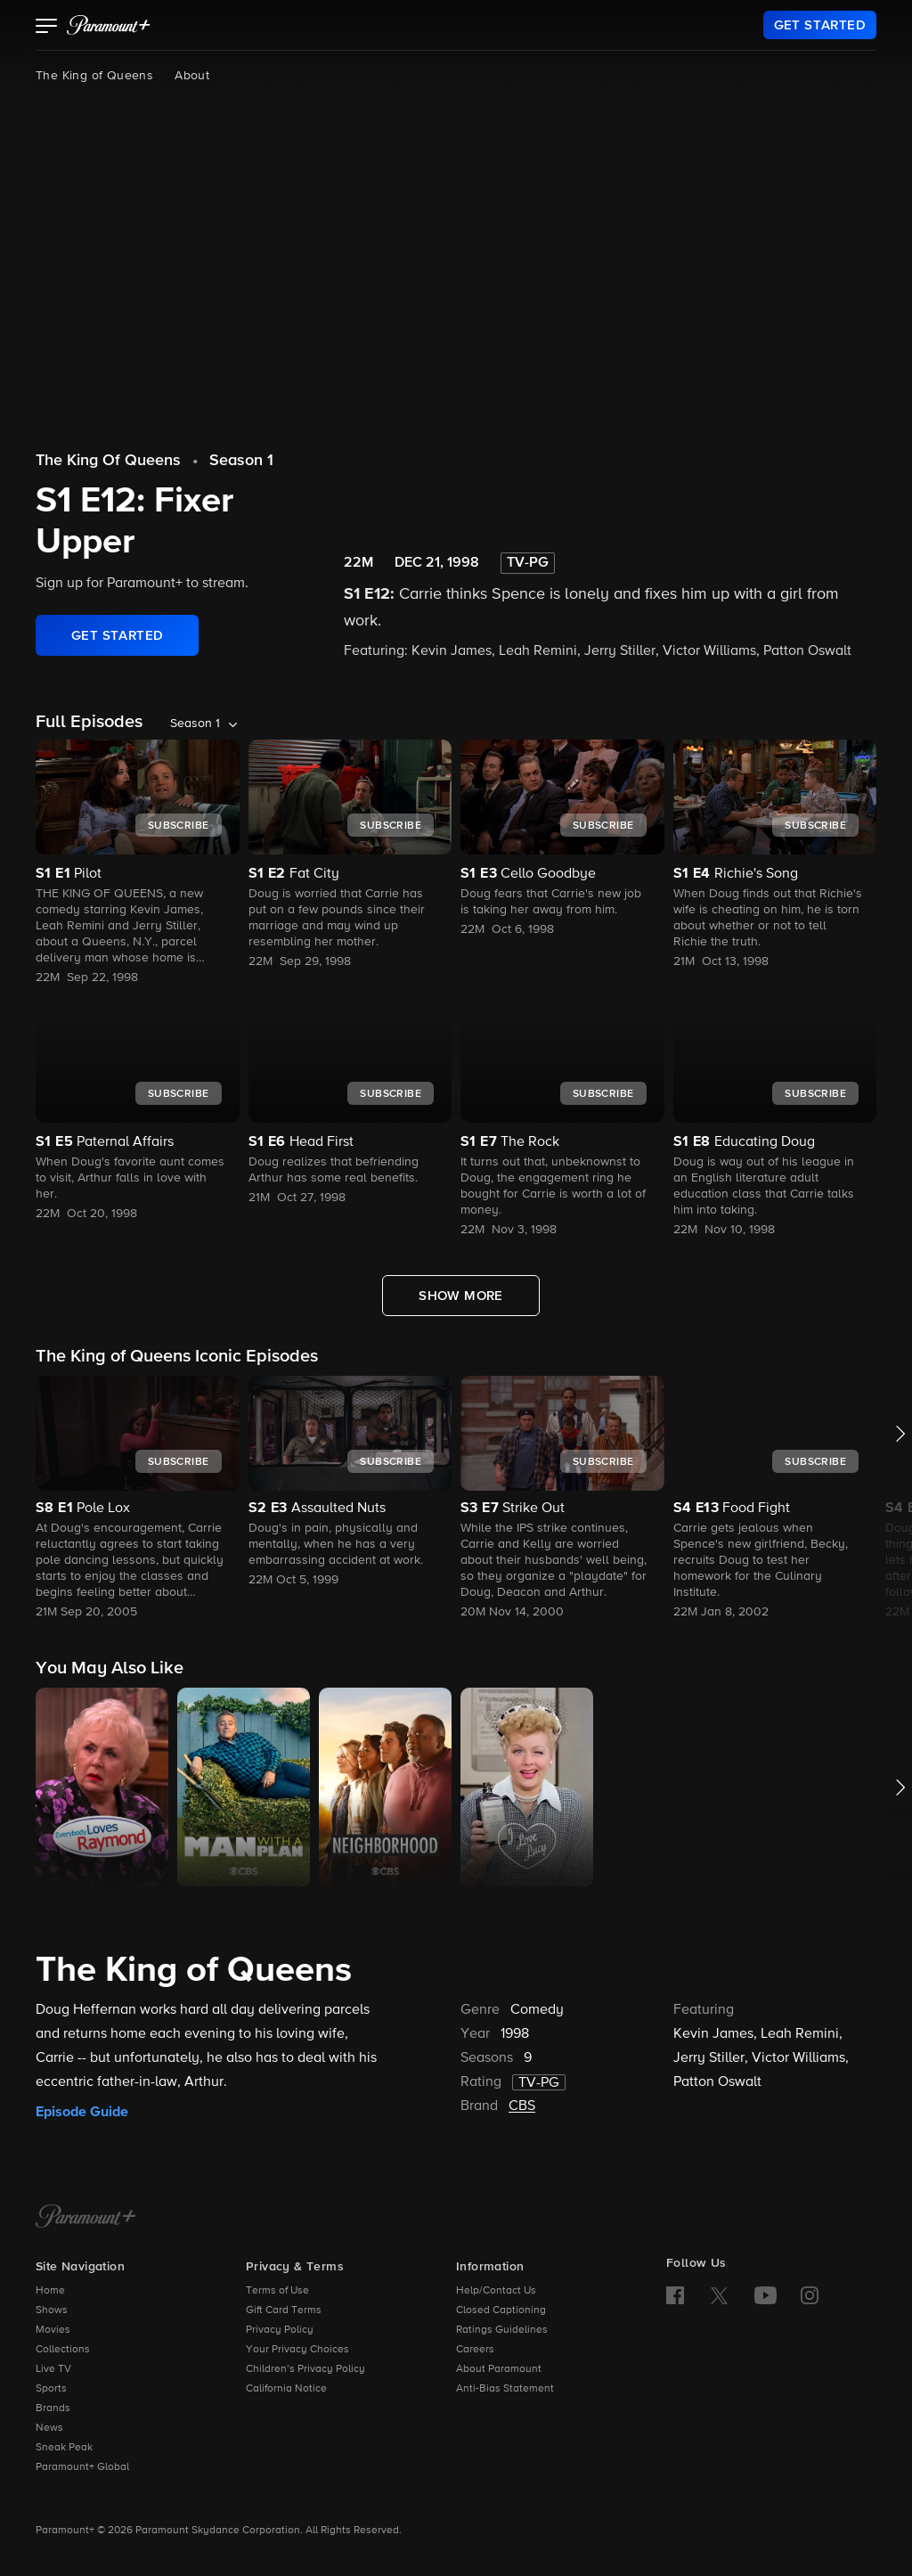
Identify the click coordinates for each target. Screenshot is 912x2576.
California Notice (286, 2389)
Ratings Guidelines (502, 2330)
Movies (53, 2330)
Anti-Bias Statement (505, 2389)
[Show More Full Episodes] (461, 1295)
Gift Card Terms (284, 2310)
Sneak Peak (64, 2447)
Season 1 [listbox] (195, 723)
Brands (53, 2408)
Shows (52, 2310)
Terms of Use (277, 2291)
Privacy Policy (280, 2330)
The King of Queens (94, 76)
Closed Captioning (501, 2310)
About (192, 76)
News (49, 2428)
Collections (63, 2349)
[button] (47, 28)
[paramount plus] (109, 25)
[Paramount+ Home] (86, 2217)
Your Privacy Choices (297, 2349)
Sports (51, 2389)
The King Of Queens (108, 461)
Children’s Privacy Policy (305, 2369)
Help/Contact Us (496, 2291)
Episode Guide (82, 2112)
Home (50, 2291)
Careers (475, 2349)
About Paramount (499, 2369)
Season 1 (241, 461)
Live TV (53, 2369)
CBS (522, 2106)
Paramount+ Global (82, 2467)
